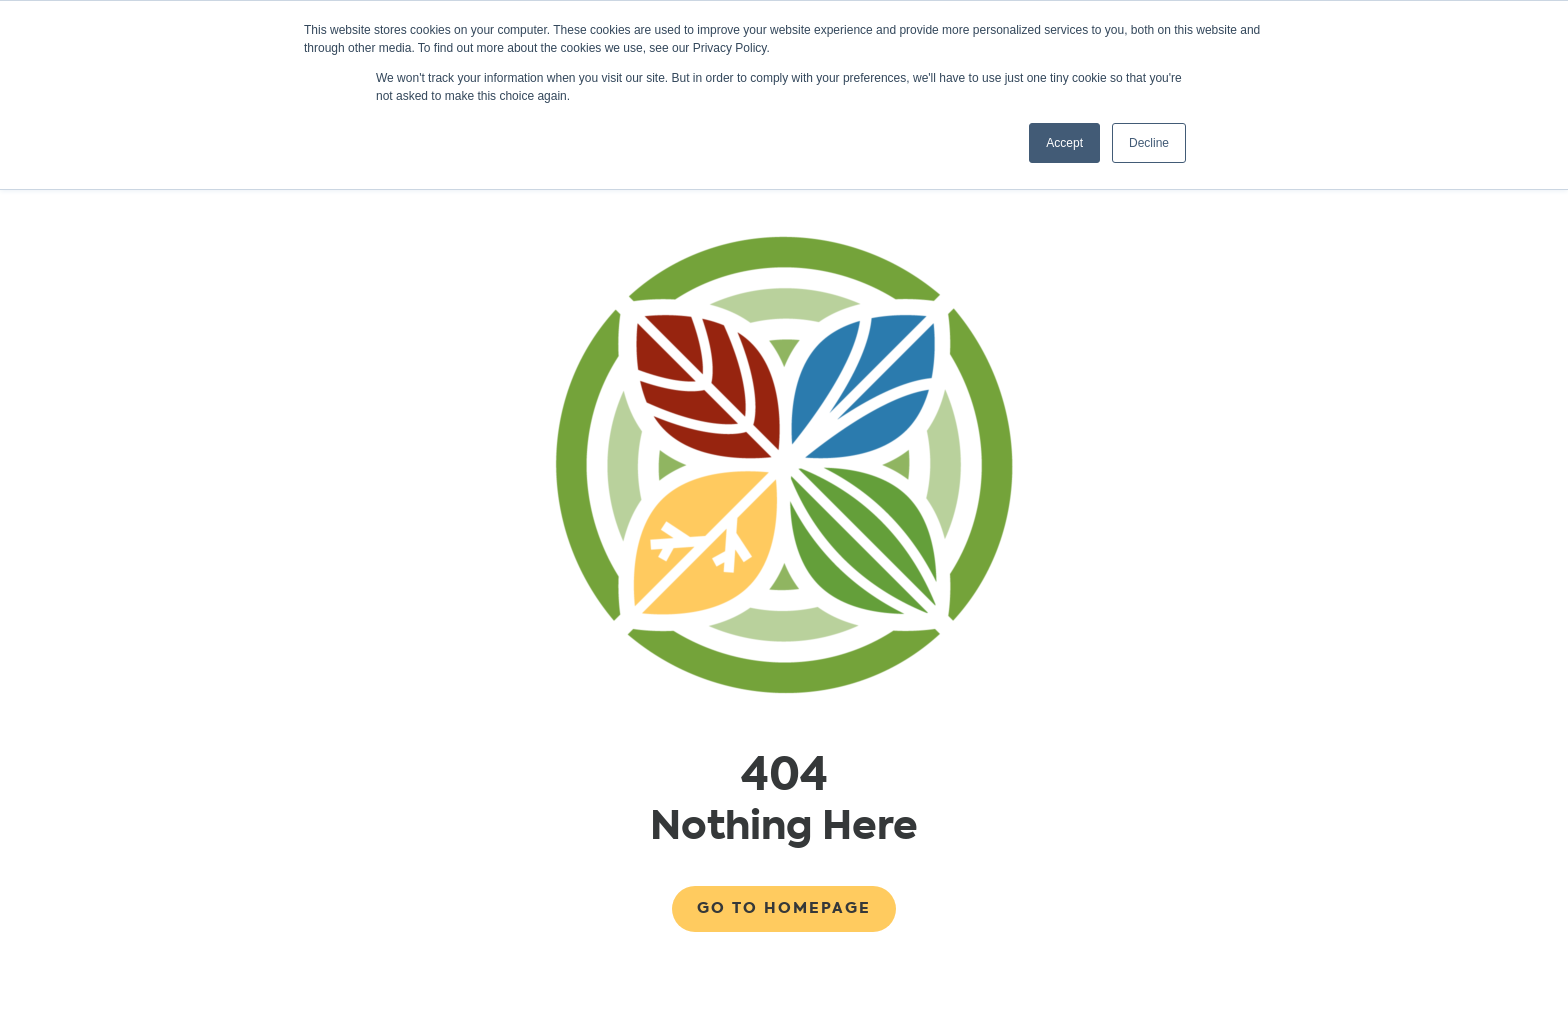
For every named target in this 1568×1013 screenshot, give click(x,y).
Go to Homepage (784, 908)
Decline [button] (1149, 143)
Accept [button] (1064, 143)
